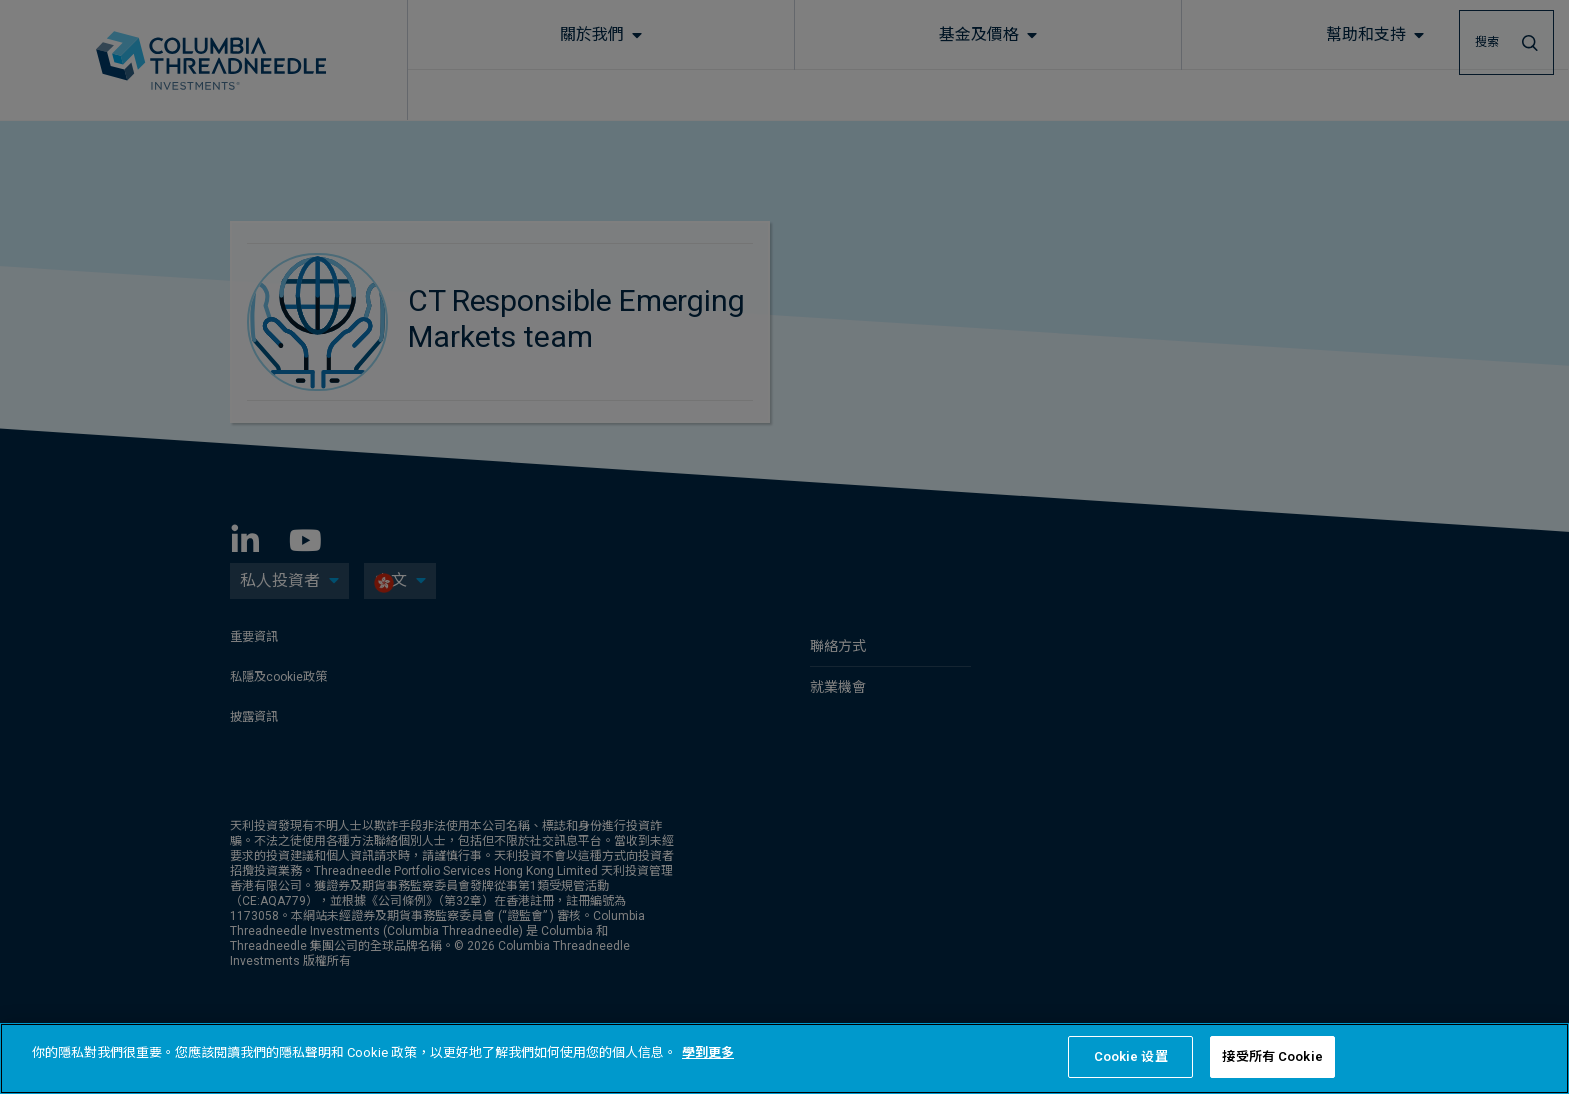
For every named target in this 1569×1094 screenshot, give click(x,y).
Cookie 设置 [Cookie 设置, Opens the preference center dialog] (1131, 1056)
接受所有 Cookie (1272, 1056)
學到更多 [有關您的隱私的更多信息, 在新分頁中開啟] (708, 1052)
